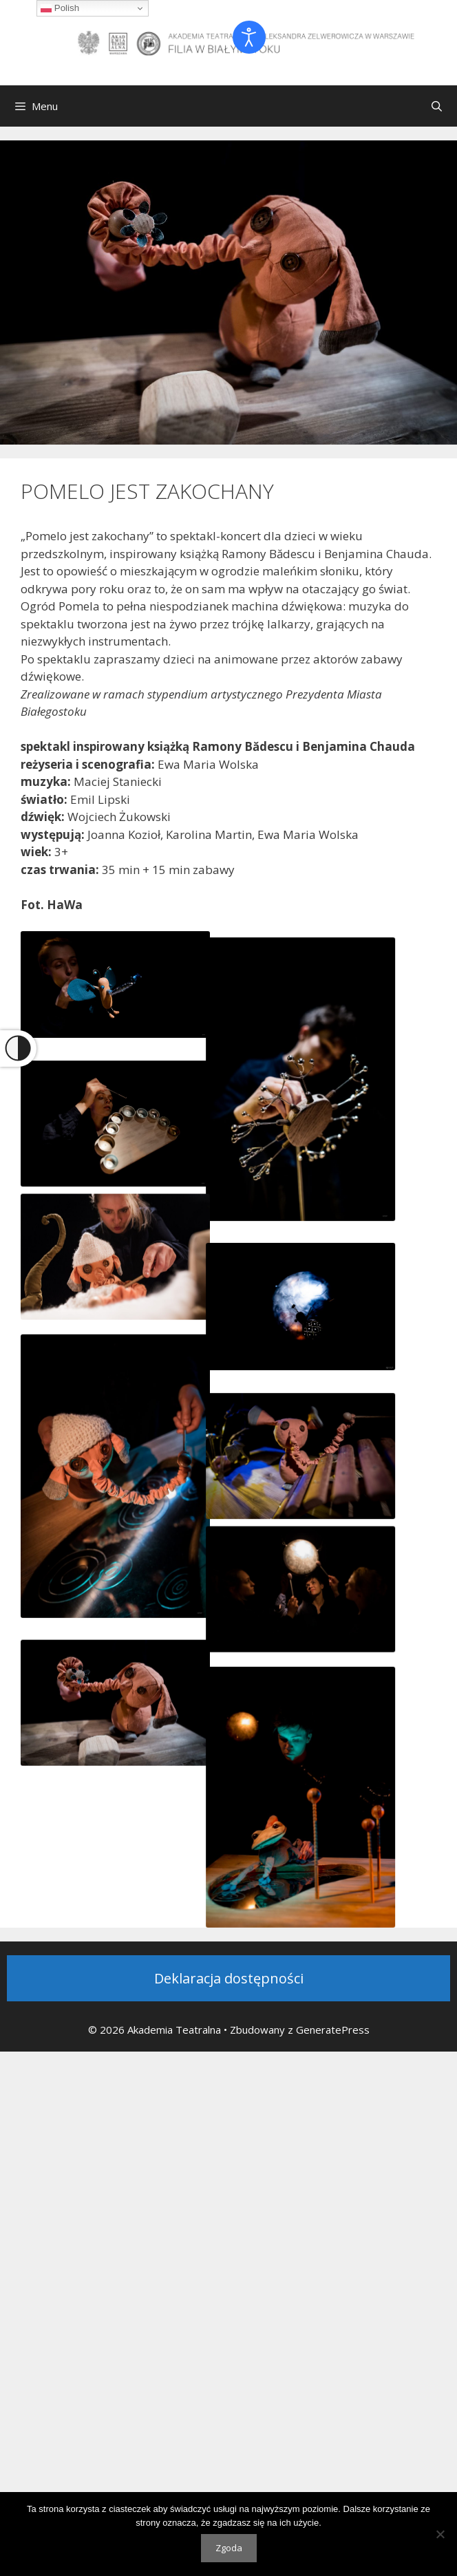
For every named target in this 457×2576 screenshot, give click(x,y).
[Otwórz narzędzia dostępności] (249, 37)
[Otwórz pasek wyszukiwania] (436, 106)
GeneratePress (333, 2029)
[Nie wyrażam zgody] (440, 2534)
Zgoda (228, 2548)
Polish (60, 8)
